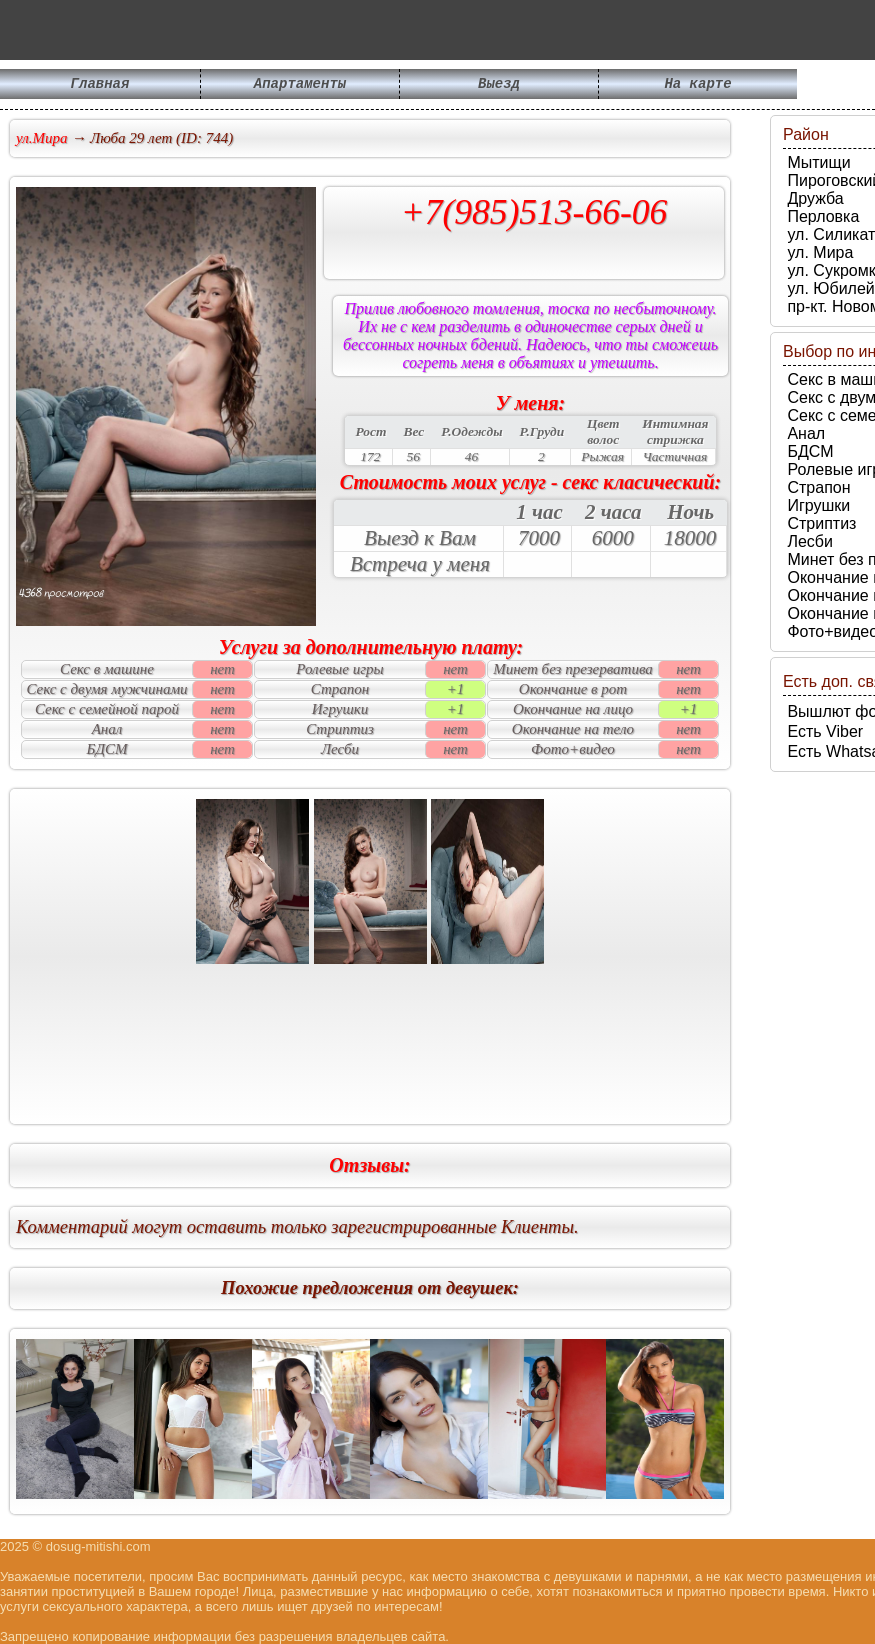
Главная (100, 85)
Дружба (813, 198)
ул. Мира (818, 252)
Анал (804, 433)
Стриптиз (819, 523)
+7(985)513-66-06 (534, 212)
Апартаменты (300, 85)
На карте (697, 85)
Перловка (821, 216)
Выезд (499, 85)
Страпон (817, 487)
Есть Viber (823, 731)
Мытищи (817, 162)
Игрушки (816, 505)
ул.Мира (42, 138)
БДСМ (808, 451)
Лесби (808, 541)
